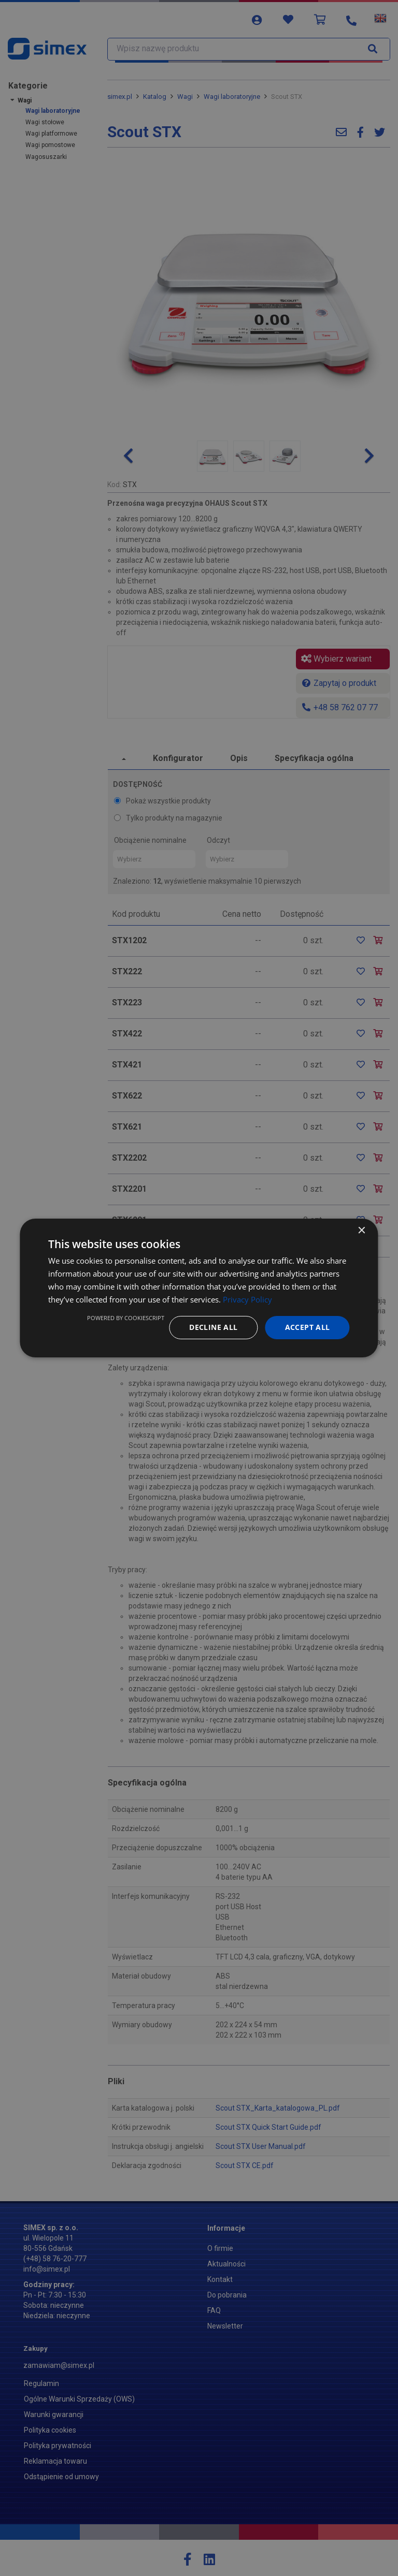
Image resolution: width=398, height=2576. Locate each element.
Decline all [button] (213, 1327)
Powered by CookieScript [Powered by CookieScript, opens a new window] (125, 1318)
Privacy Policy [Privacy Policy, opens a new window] (247, 1299)
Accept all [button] (307, 1327)
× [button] (361, 1231)
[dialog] (199, 1288)
